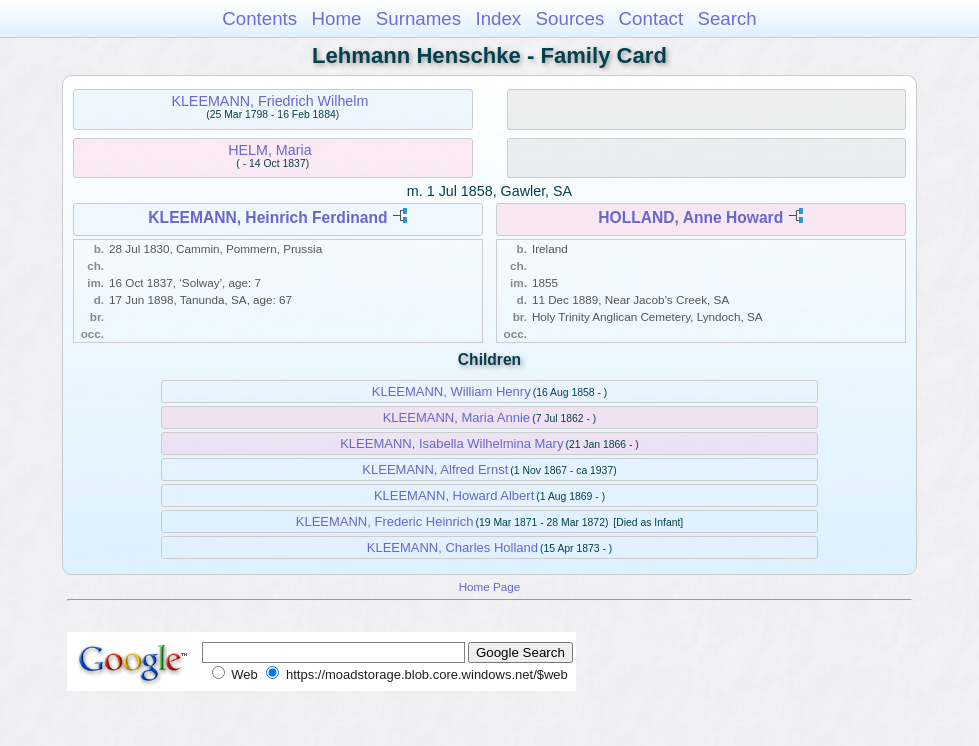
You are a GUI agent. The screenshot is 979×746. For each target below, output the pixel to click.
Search (726, 18)
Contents (259, 18)
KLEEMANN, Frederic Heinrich (385, 521)
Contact (651, 18)
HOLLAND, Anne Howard (690, 217)
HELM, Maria (269, 150)
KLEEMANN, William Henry (451, 391)
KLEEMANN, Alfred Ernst (435, 469)
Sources (570, 18)
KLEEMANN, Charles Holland (452, 547)
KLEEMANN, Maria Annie (456, 417)
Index (498, 18)
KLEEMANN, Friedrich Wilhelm (269, 101)
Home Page (490, 586)
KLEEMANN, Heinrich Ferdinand (267, 217)
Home (336, 18)
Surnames (418, 18)
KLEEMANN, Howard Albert (454, 495)
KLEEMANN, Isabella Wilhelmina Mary (451, 443)
